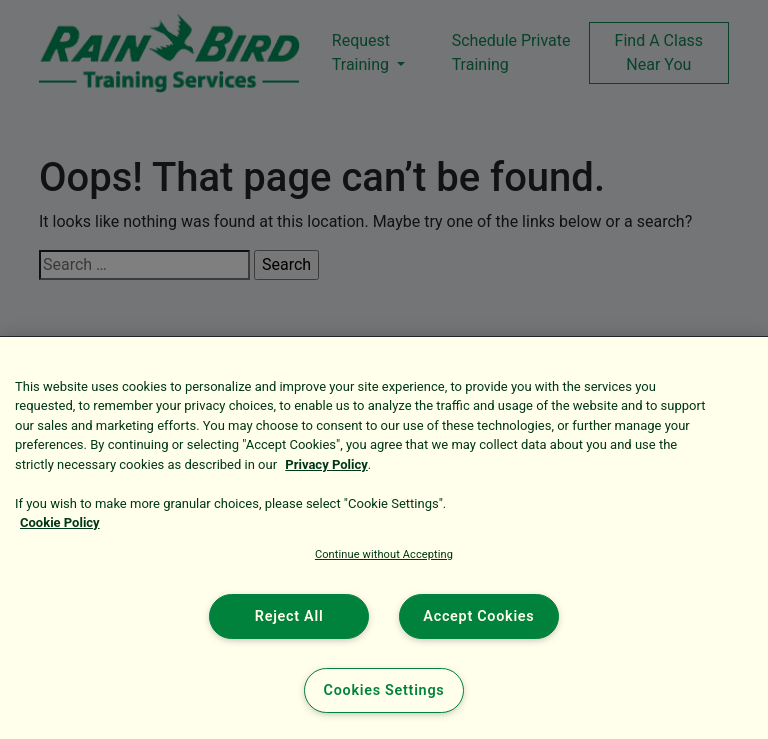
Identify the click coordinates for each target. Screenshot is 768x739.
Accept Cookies (478, 616)
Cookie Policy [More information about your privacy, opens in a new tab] (60, 522)
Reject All (289, 616)
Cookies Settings (384, 690)
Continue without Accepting (384, 554)
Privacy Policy (326, 464)
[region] (384, 538)
